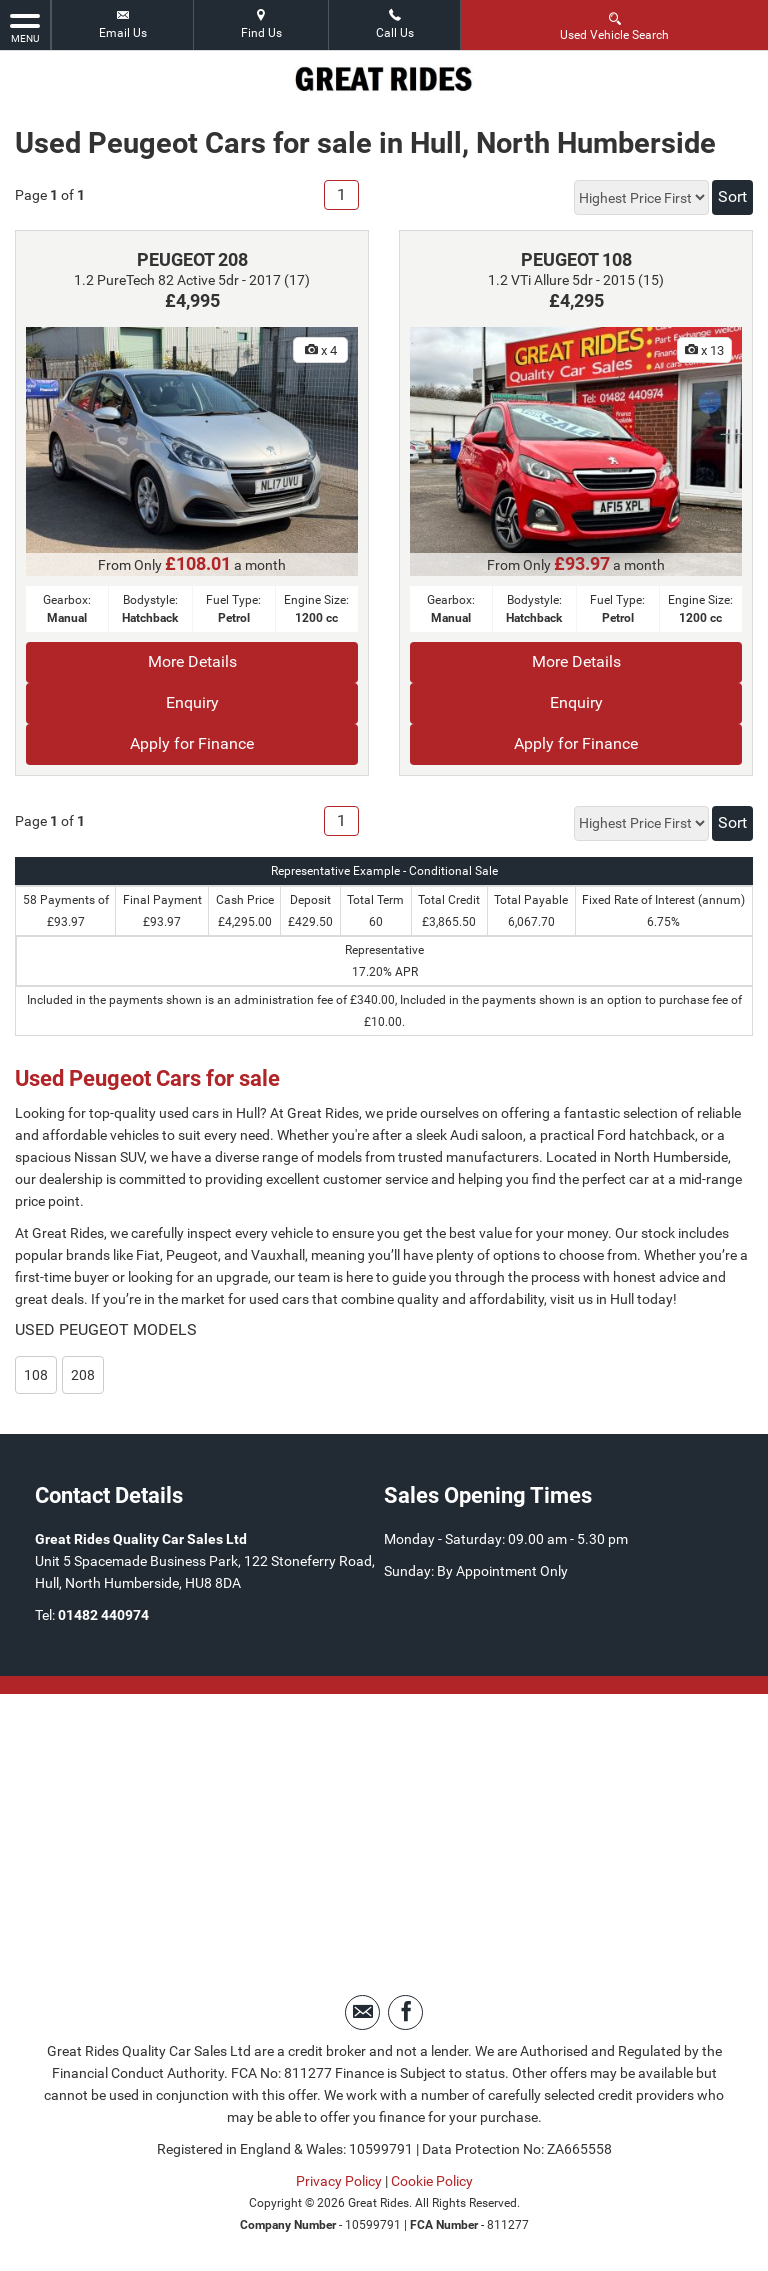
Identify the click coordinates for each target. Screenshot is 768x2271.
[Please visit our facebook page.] (405, 2012)
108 (36, 1375)
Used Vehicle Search (614, 25)
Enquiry (192, 702)
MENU (25, 27)
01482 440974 (103, 1615)
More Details (192, 661)
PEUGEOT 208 (192, 259)
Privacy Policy (339, 2181)
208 (83, 1375)
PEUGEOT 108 (576, 259)
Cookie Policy (432, 2181)
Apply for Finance (192, 743)
